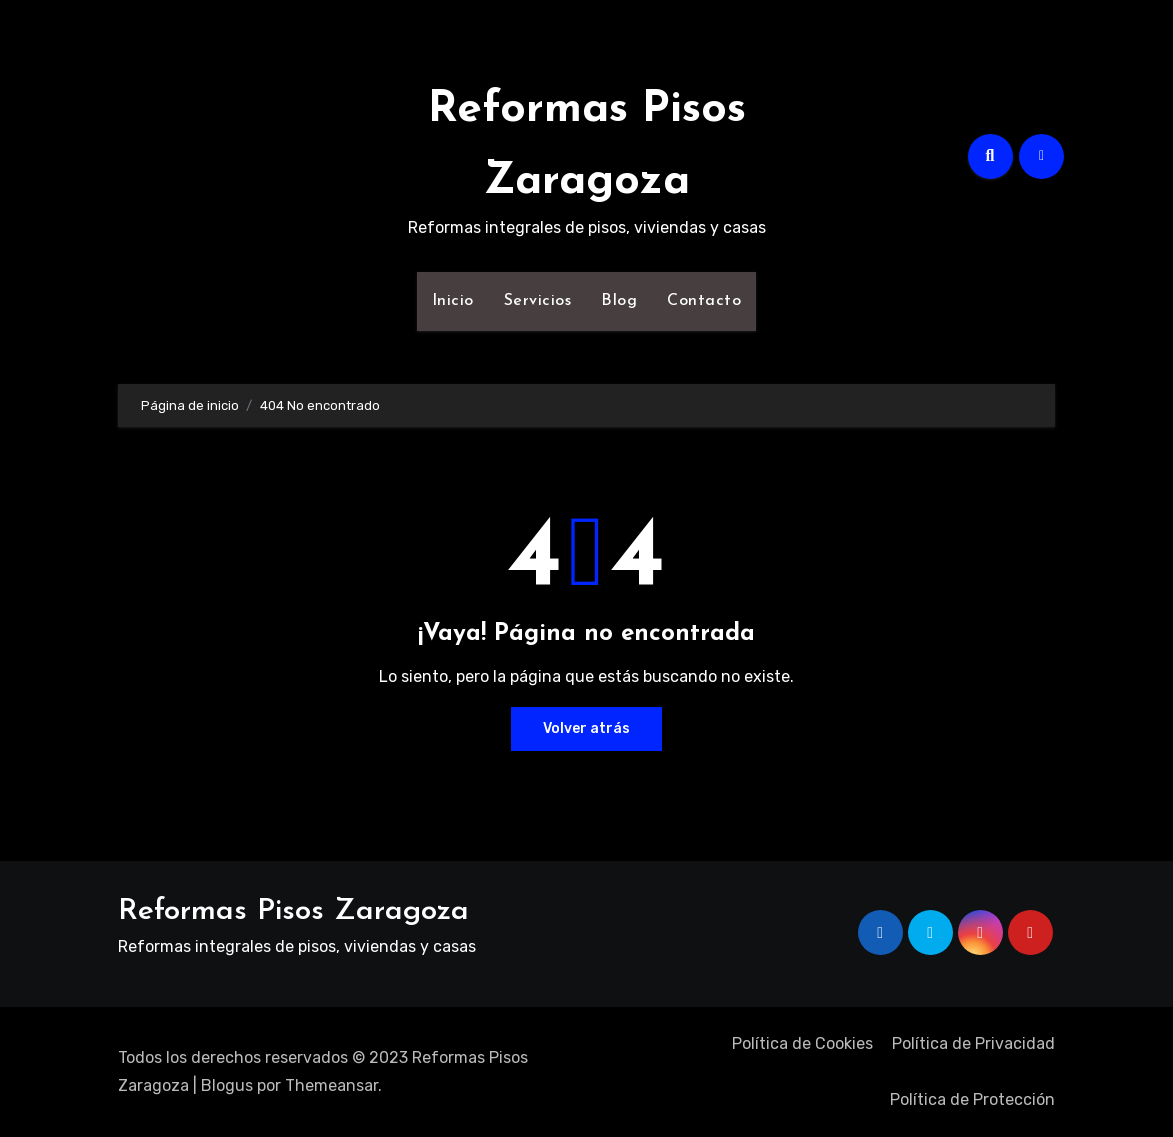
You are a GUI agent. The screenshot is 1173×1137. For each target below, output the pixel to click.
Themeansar (331, 1085)
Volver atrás (586, 728)
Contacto (704, 301)
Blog (619, 301)
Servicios (538, 301)
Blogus (227, 1085)
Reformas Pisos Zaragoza (293, 911)
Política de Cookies (802, 1043)
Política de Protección (972, 1099)
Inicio (453, 301)
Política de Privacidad (973, 1043)
